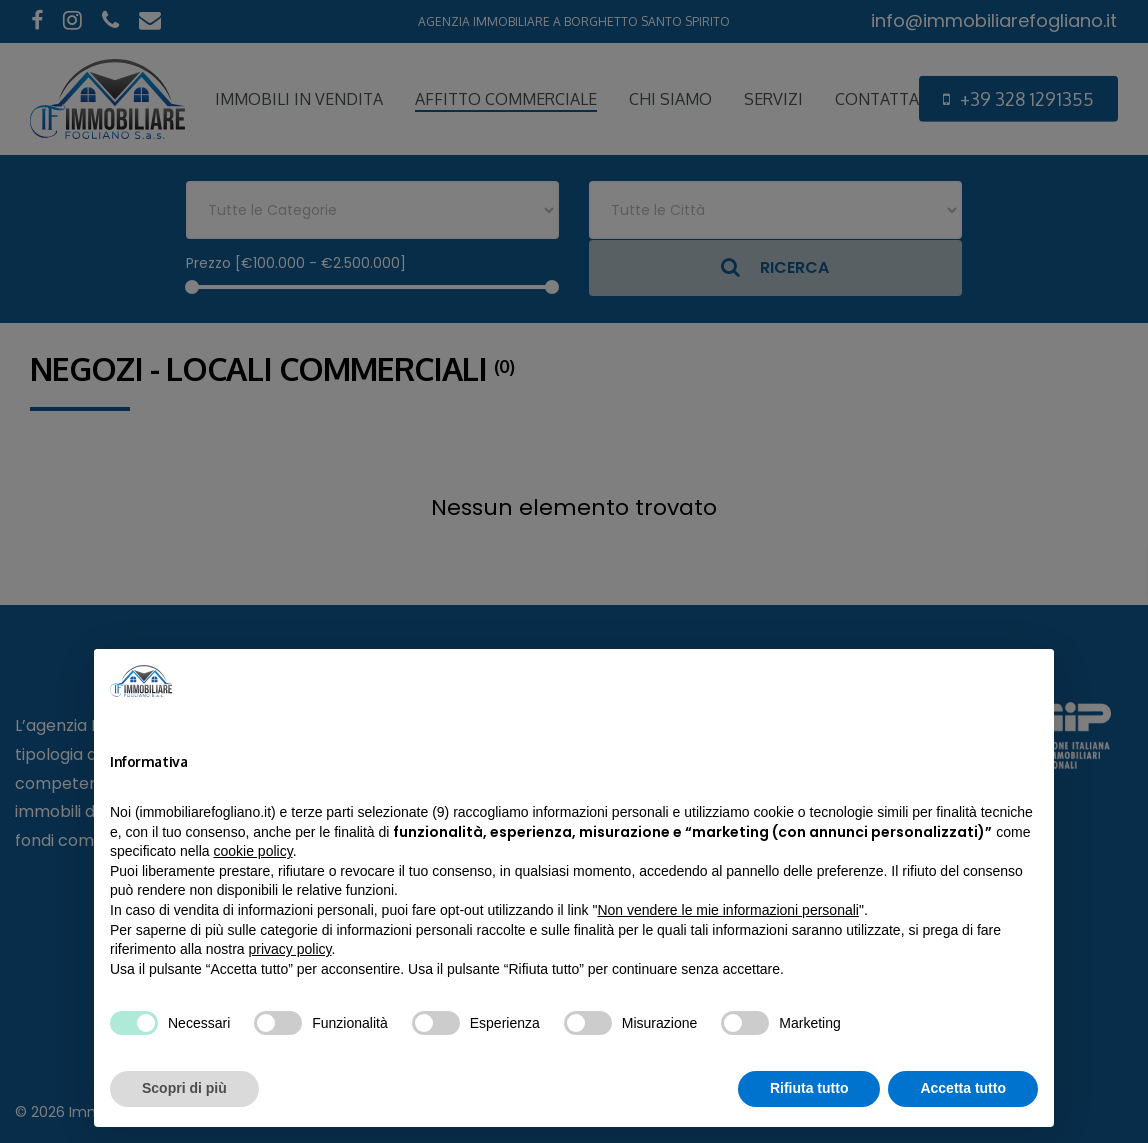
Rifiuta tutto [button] (809, 1088)
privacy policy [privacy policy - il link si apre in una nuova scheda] (290, 949)
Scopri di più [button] (184, 1088)
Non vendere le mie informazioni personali (727, 910)
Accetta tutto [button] (963, 1088)
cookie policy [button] (253, 851)
